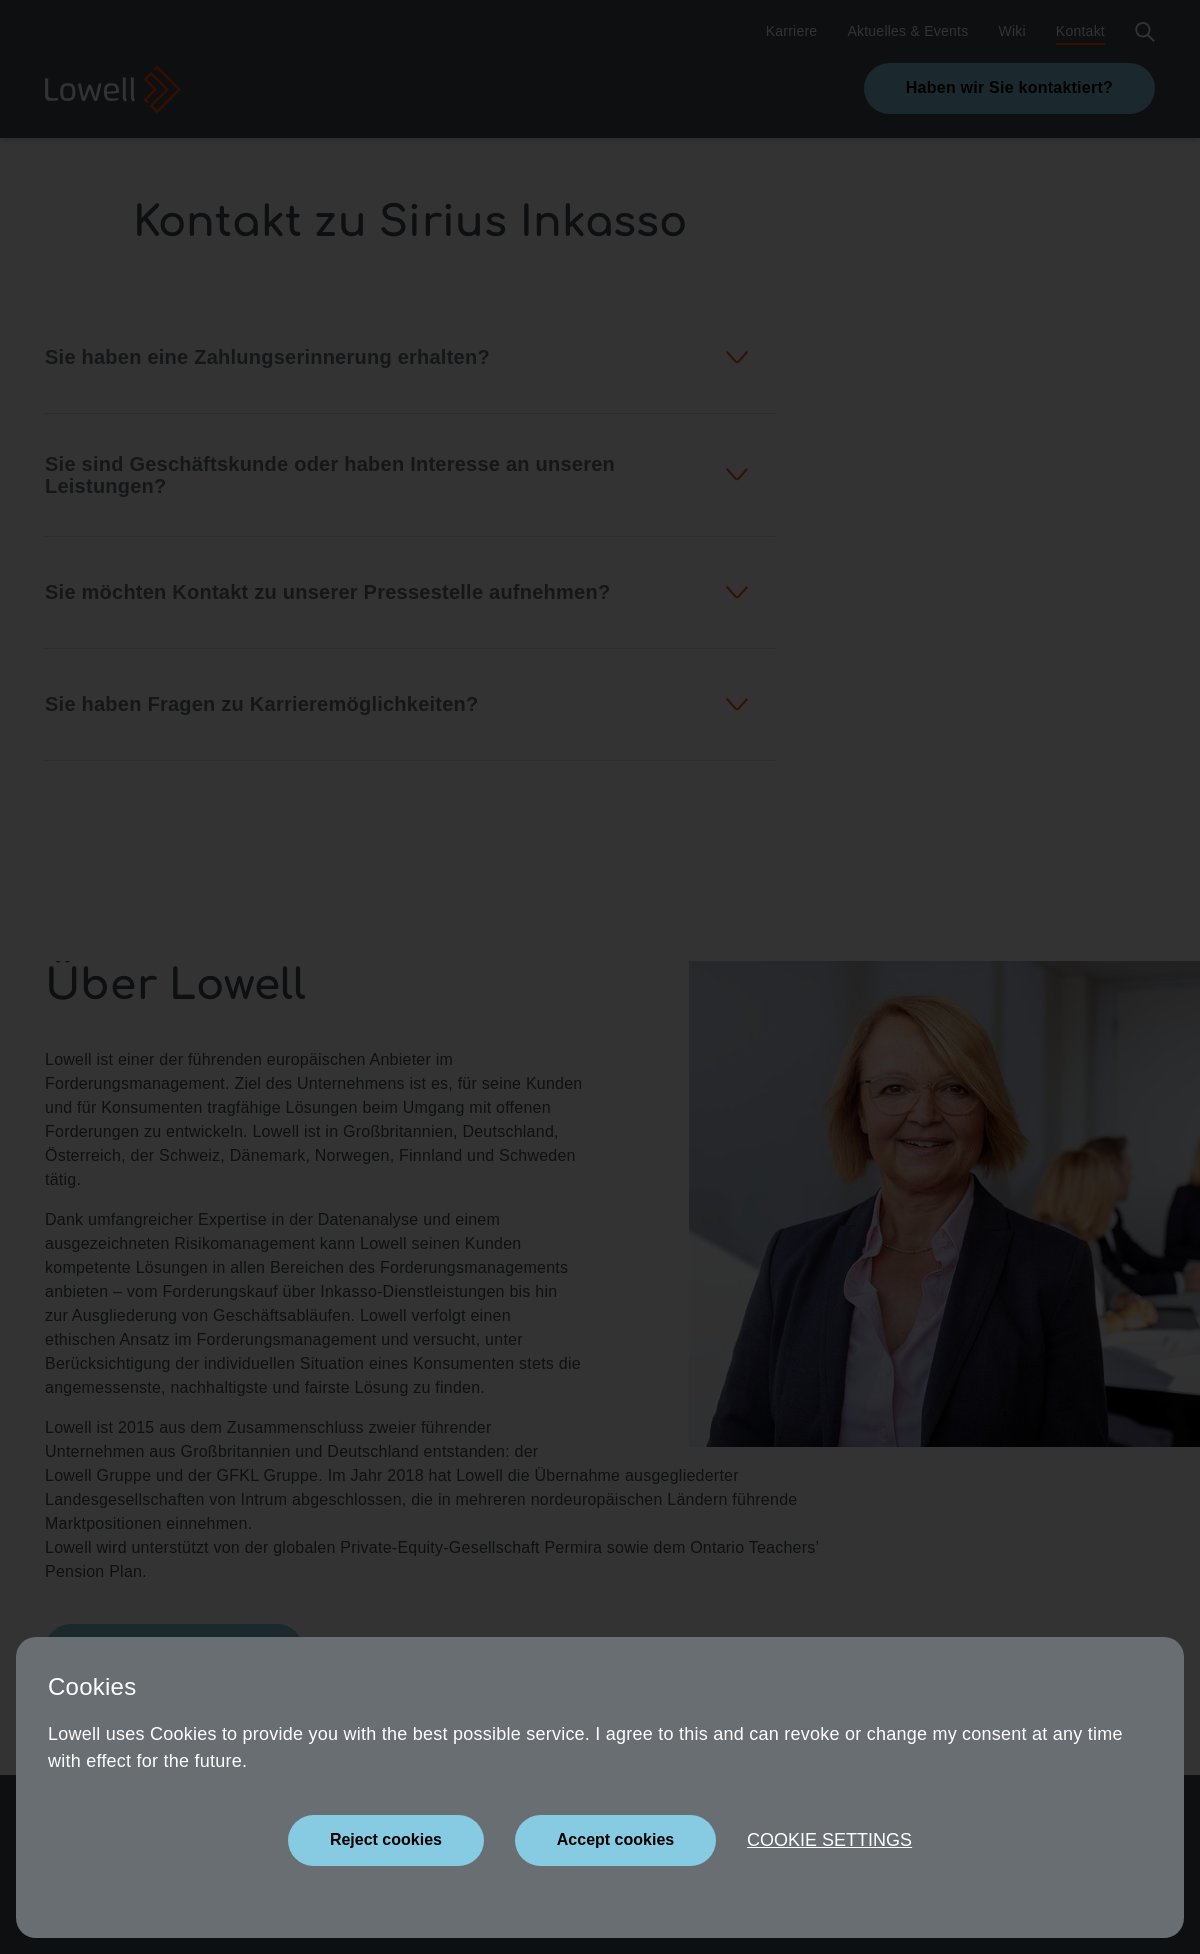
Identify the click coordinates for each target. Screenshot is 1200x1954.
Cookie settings (829, 1840)
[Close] (386, 1840)
